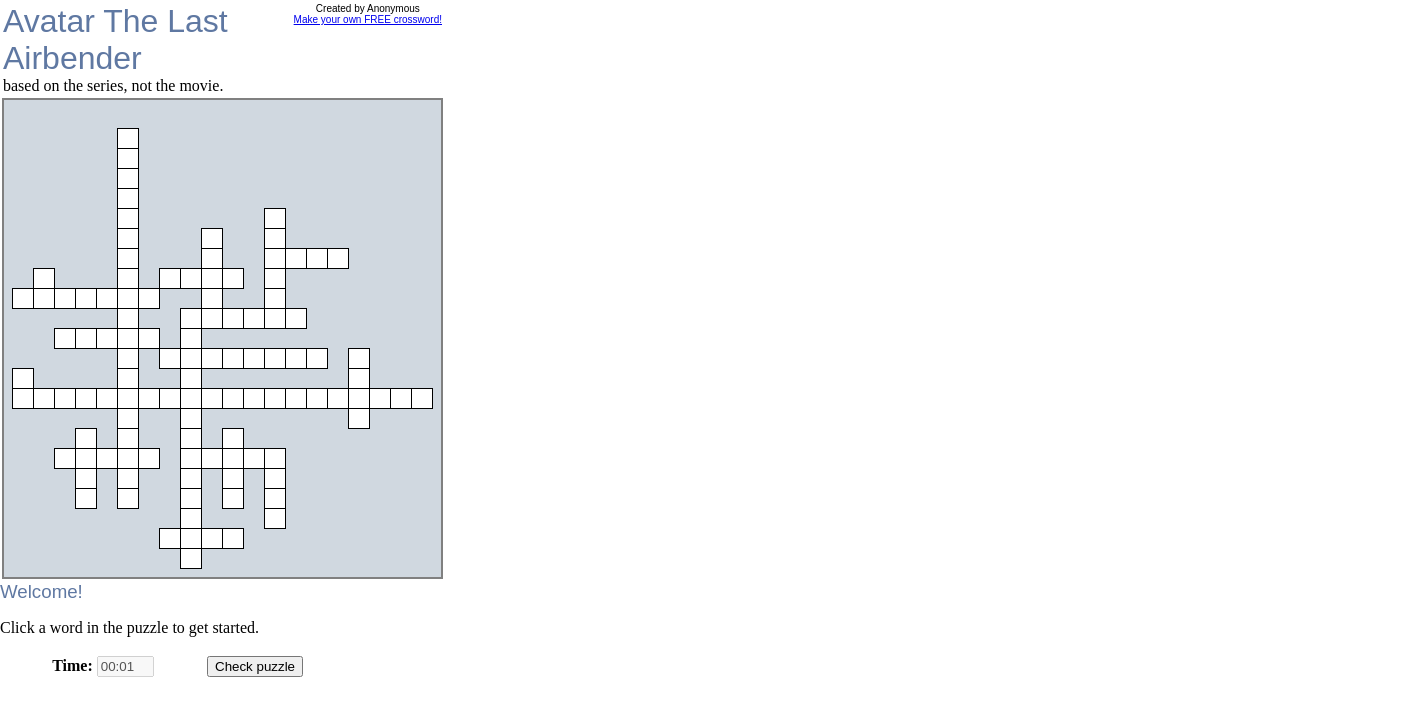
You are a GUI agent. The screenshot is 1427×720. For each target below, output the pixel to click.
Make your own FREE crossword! (368, 19)
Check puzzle (255, 666)
